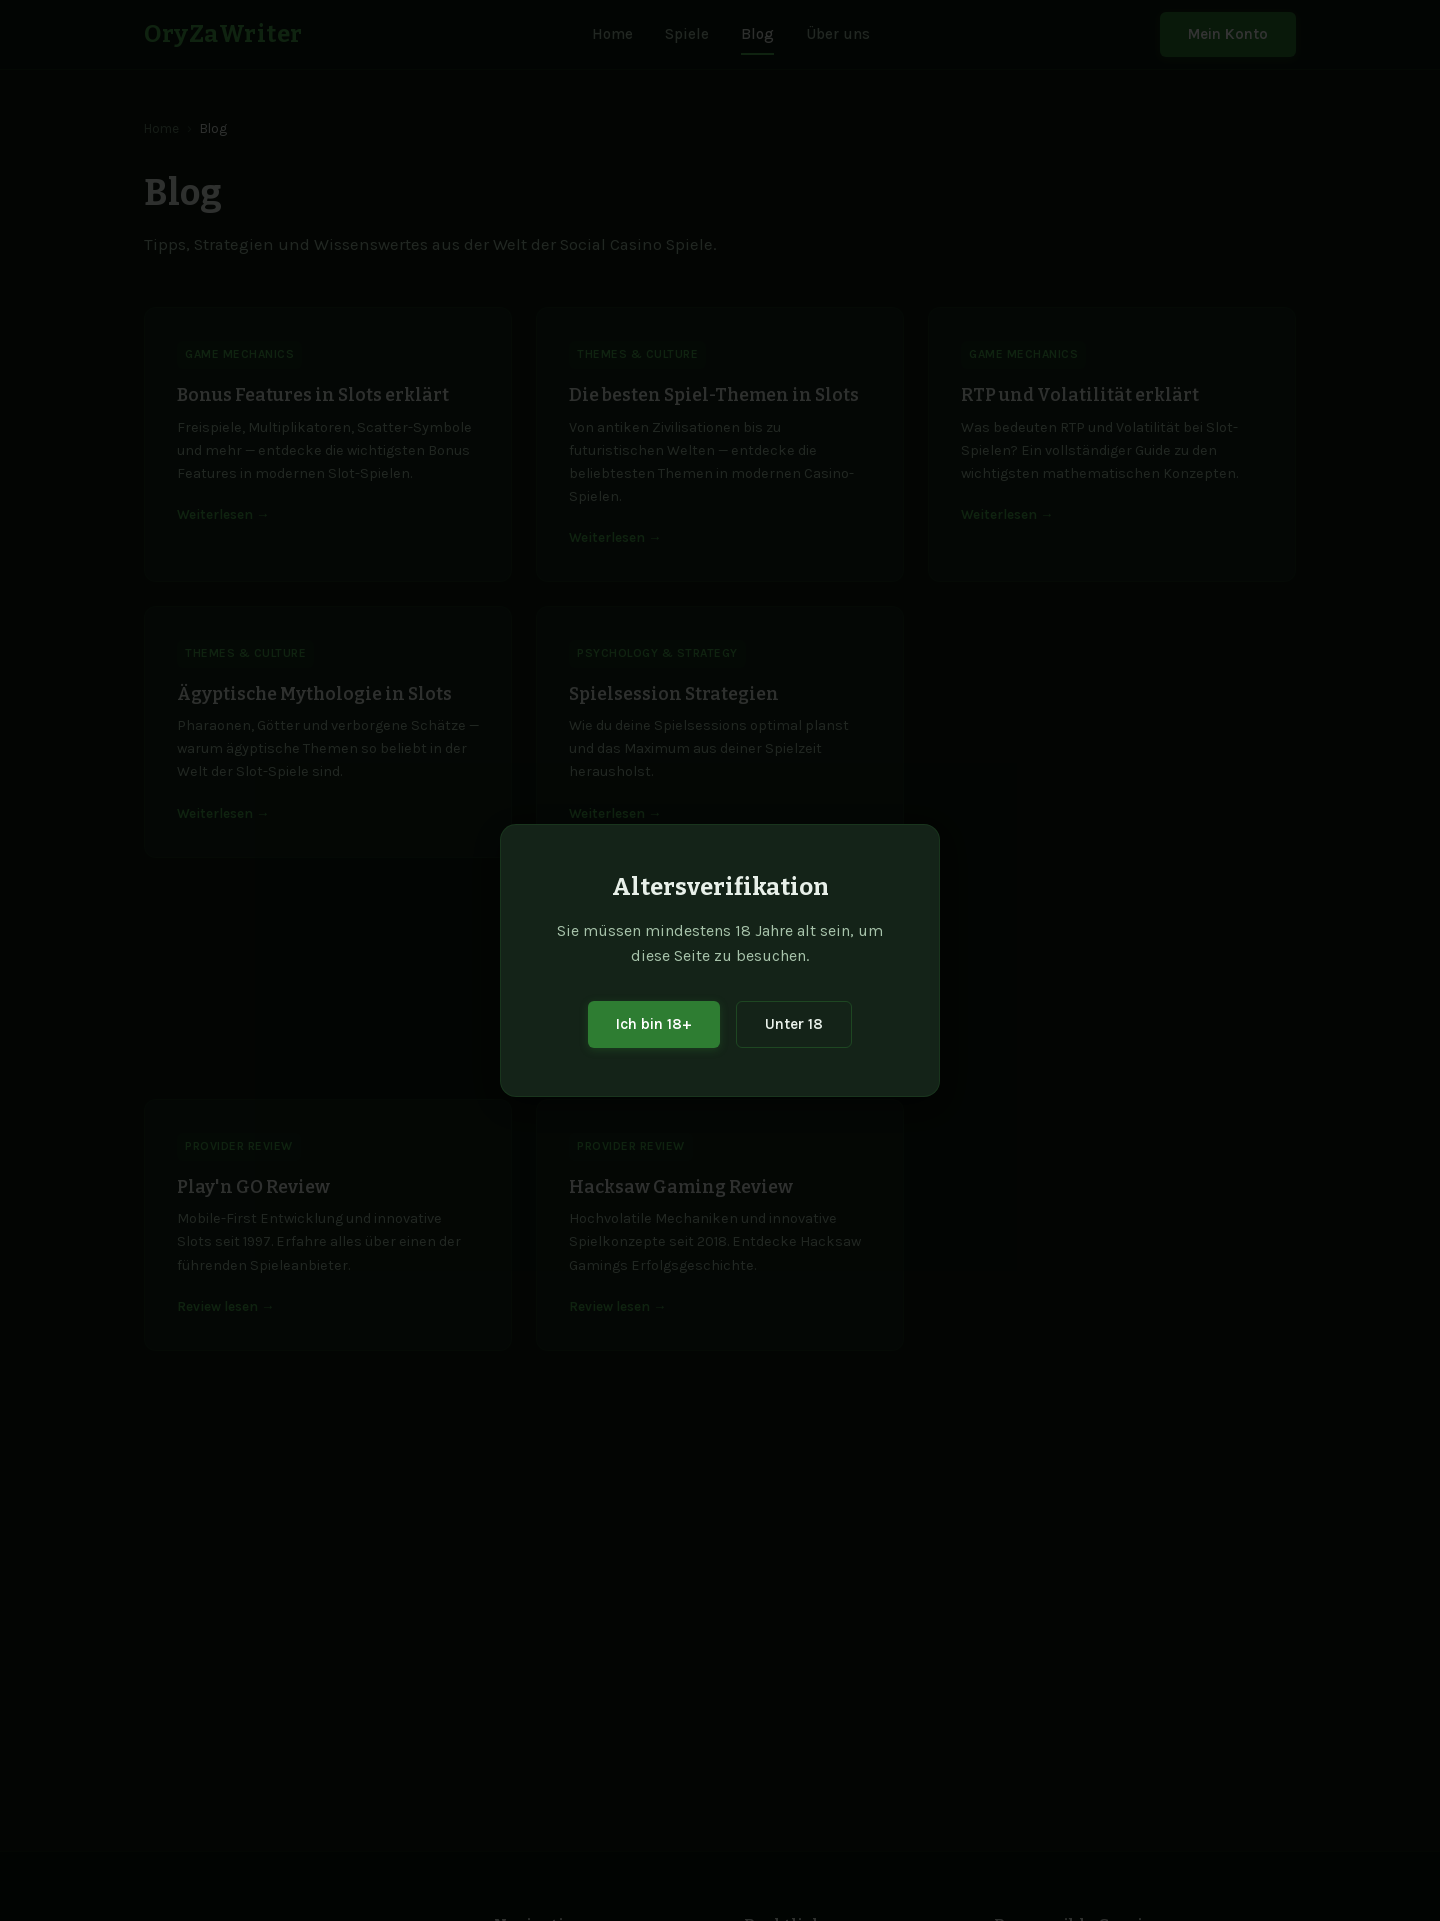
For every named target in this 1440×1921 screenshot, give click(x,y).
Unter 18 (794, 1024)
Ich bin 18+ (654, 1024)
